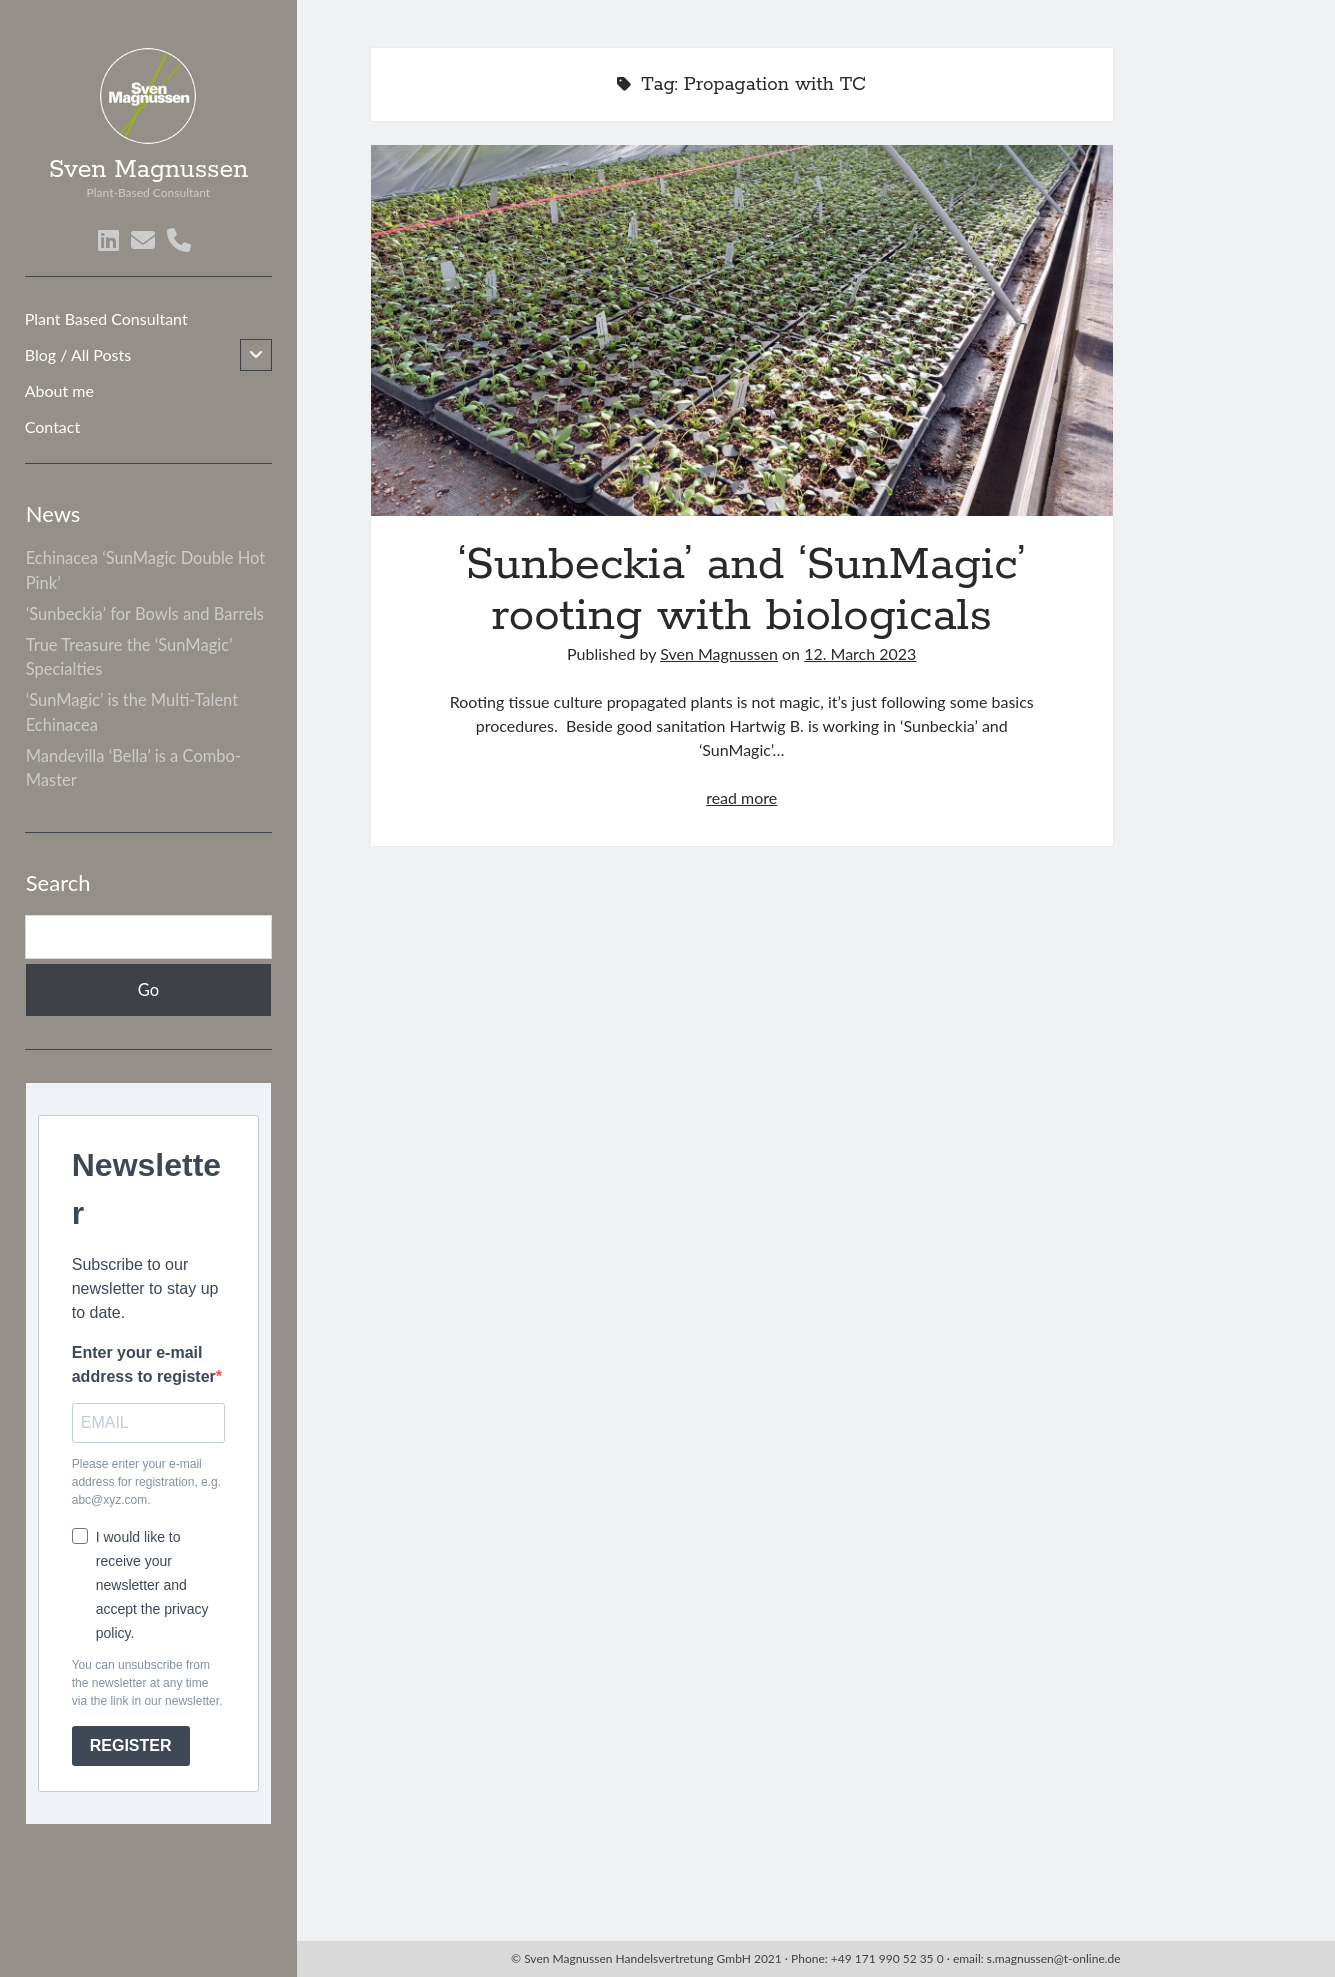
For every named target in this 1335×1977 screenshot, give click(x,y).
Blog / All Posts (78, 354)
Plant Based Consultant (106, 318)
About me (59, 390)
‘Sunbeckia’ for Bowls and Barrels (145, 614)
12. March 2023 (860, 653)
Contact (52, 426)
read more (741, 797)
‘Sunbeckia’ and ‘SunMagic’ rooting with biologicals (742, 330)
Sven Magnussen (148, 170)
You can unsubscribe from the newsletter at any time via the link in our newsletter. (147, 1683)
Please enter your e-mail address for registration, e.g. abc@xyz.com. (146, 1482)
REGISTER (131, 1745)
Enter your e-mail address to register (144, 1364)
